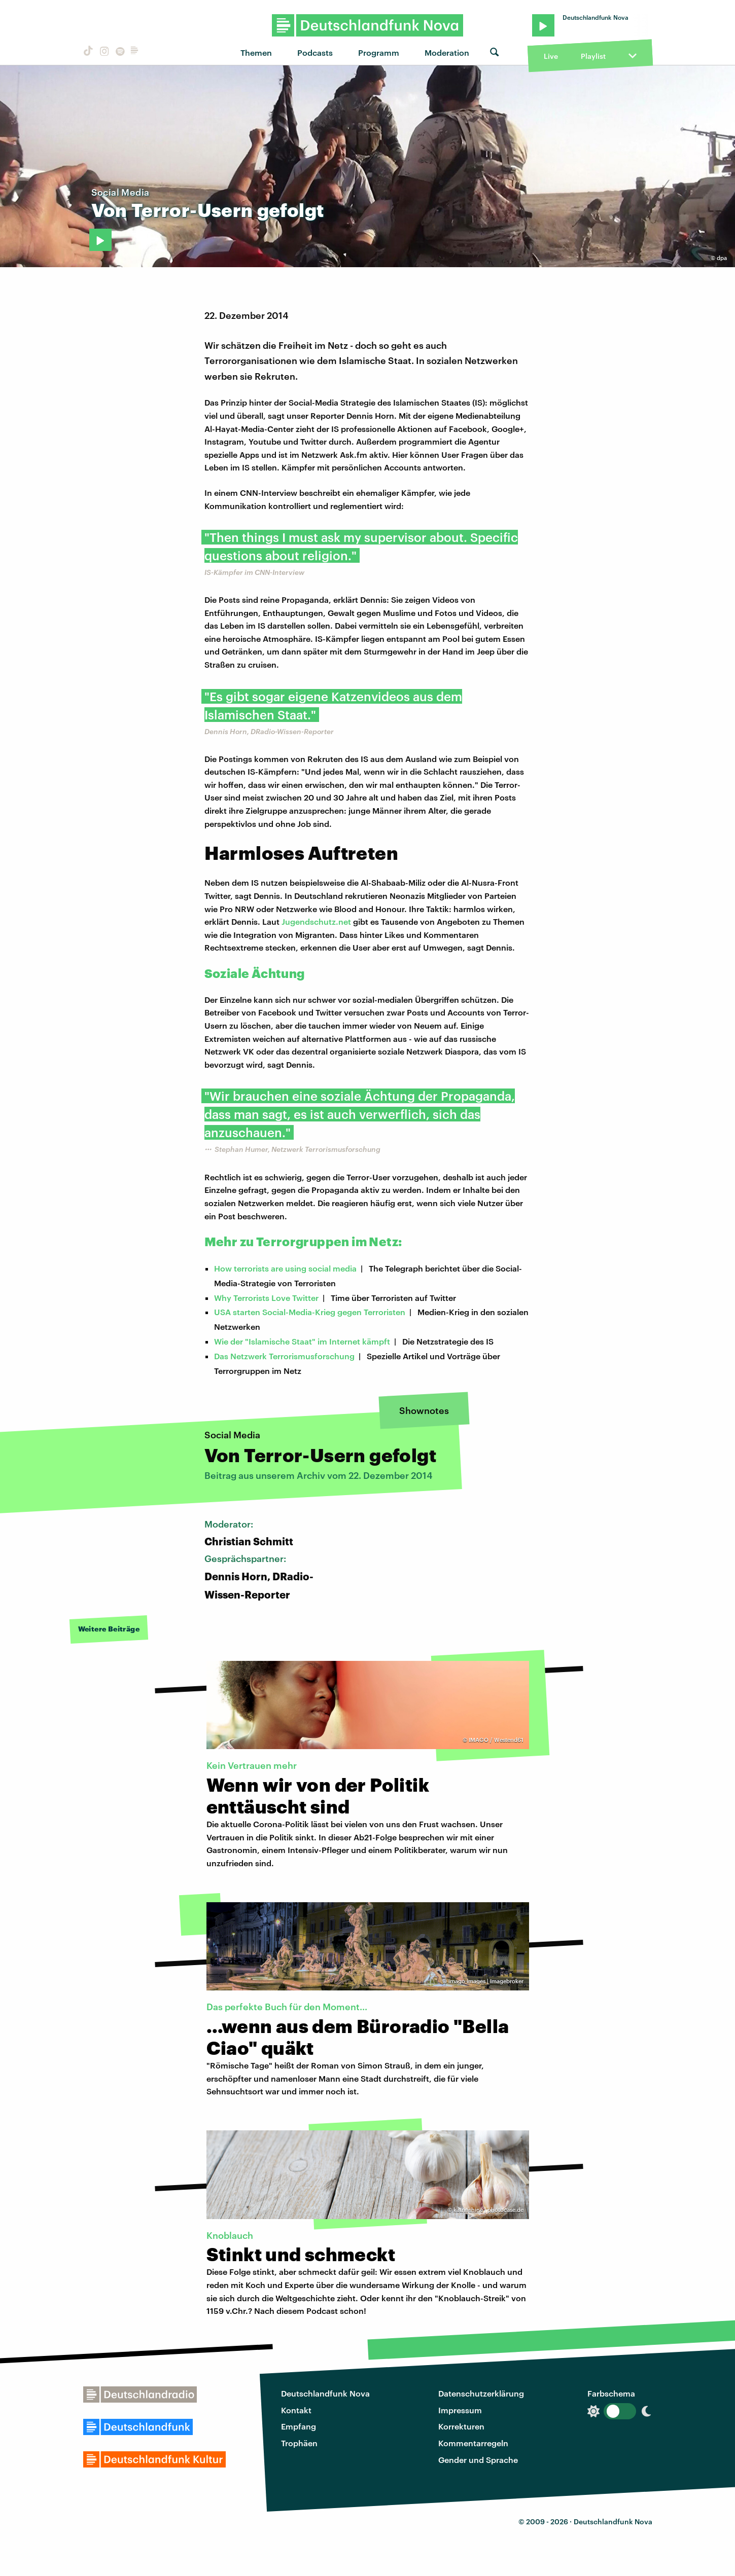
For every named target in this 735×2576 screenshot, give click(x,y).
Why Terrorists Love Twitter (266, 1297)
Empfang (298, 2426)
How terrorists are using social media (285, 1268)
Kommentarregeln (473, 2443)
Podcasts (315, 52)
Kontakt (296, 2410)
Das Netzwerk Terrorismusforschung (284, 1356)
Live (551, 56)
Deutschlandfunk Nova (325, 2393)
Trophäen (299, 2443)
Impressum (460, 2410)
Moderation (447, 52)
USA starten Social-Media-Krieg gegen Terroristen (309, 1312)
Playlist (593, 56)
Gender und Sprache (478, 2459)
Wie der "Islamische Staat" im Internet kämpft (302, 1341)
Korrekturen (461, 2426)
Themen (256, 52)
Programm (378, 52)
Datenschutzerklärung (481, 2393)
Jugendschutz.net (316, 921)
